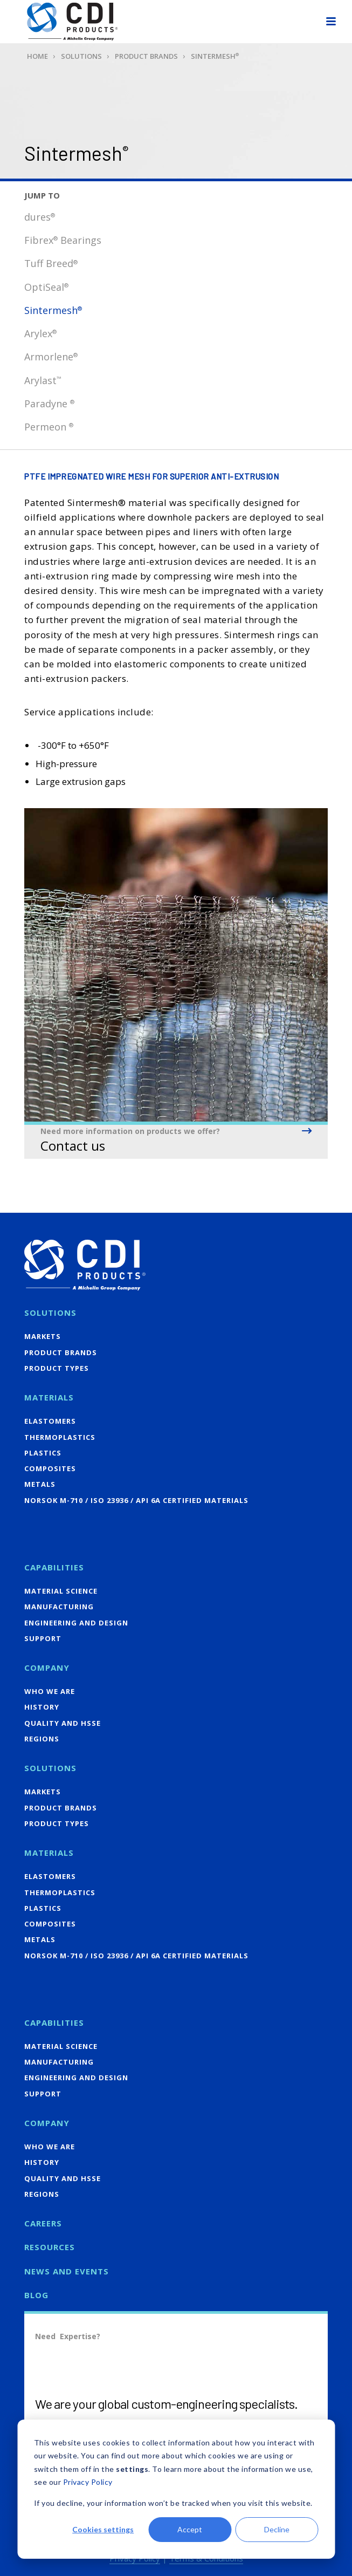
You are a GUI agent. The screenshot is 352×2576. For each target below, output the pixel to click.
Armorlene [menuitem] (51, 356)
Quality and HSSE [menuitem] (62, 1723)
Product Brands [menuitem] (60, 1352)
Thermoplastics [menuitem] (59, 1437)
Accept (189, 2529)
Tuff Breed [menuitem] (51, 263)
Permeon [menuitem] (48, 426)
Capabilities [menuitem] (54, 1567)
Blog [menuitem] (36, 2295)
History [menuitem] (41, 1707)
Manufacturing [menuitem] (59, 1606)
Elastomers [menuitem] (50, 1421)
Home (37, 56)
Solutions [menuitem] (50, 1312)
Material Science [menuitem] (61, 1591)
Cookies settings (103, 2529)
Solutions (81, 56)
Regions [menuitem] (41, 1739)
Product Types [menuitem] (56, 1368)
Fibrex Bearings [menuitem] (62, 240)
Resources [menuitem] (49, 2247)
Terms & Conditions (206, 2558)
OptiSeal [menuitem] (46, 287)
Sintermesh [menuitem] (53, 310)
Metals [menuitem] (40, 1484)
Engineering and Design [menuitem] (76, 1623)
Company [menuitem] (47, 1667)
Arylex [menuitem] (40, 333)
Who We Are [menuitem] (49, 1691)
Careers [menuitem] (43, 2223)
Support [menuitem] (42, 1638)
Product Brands (146, 56)
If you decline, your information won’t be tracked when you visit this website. (173, 2502)
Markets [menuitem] (42, 1336)
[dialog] (176, 2489)
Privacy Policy (88, 2481)
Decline (276, 2529)
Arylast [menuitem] (42, 380)
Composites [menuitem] (50, 1468)
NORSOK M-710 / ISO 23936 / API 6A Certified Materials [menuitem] (136, 1500)
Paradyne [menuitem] (49, 403)
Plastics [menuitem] (42, 1453)
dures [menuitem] (39, 216)
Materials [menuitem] (49, 1397)
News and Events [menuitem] (66, 2271)
